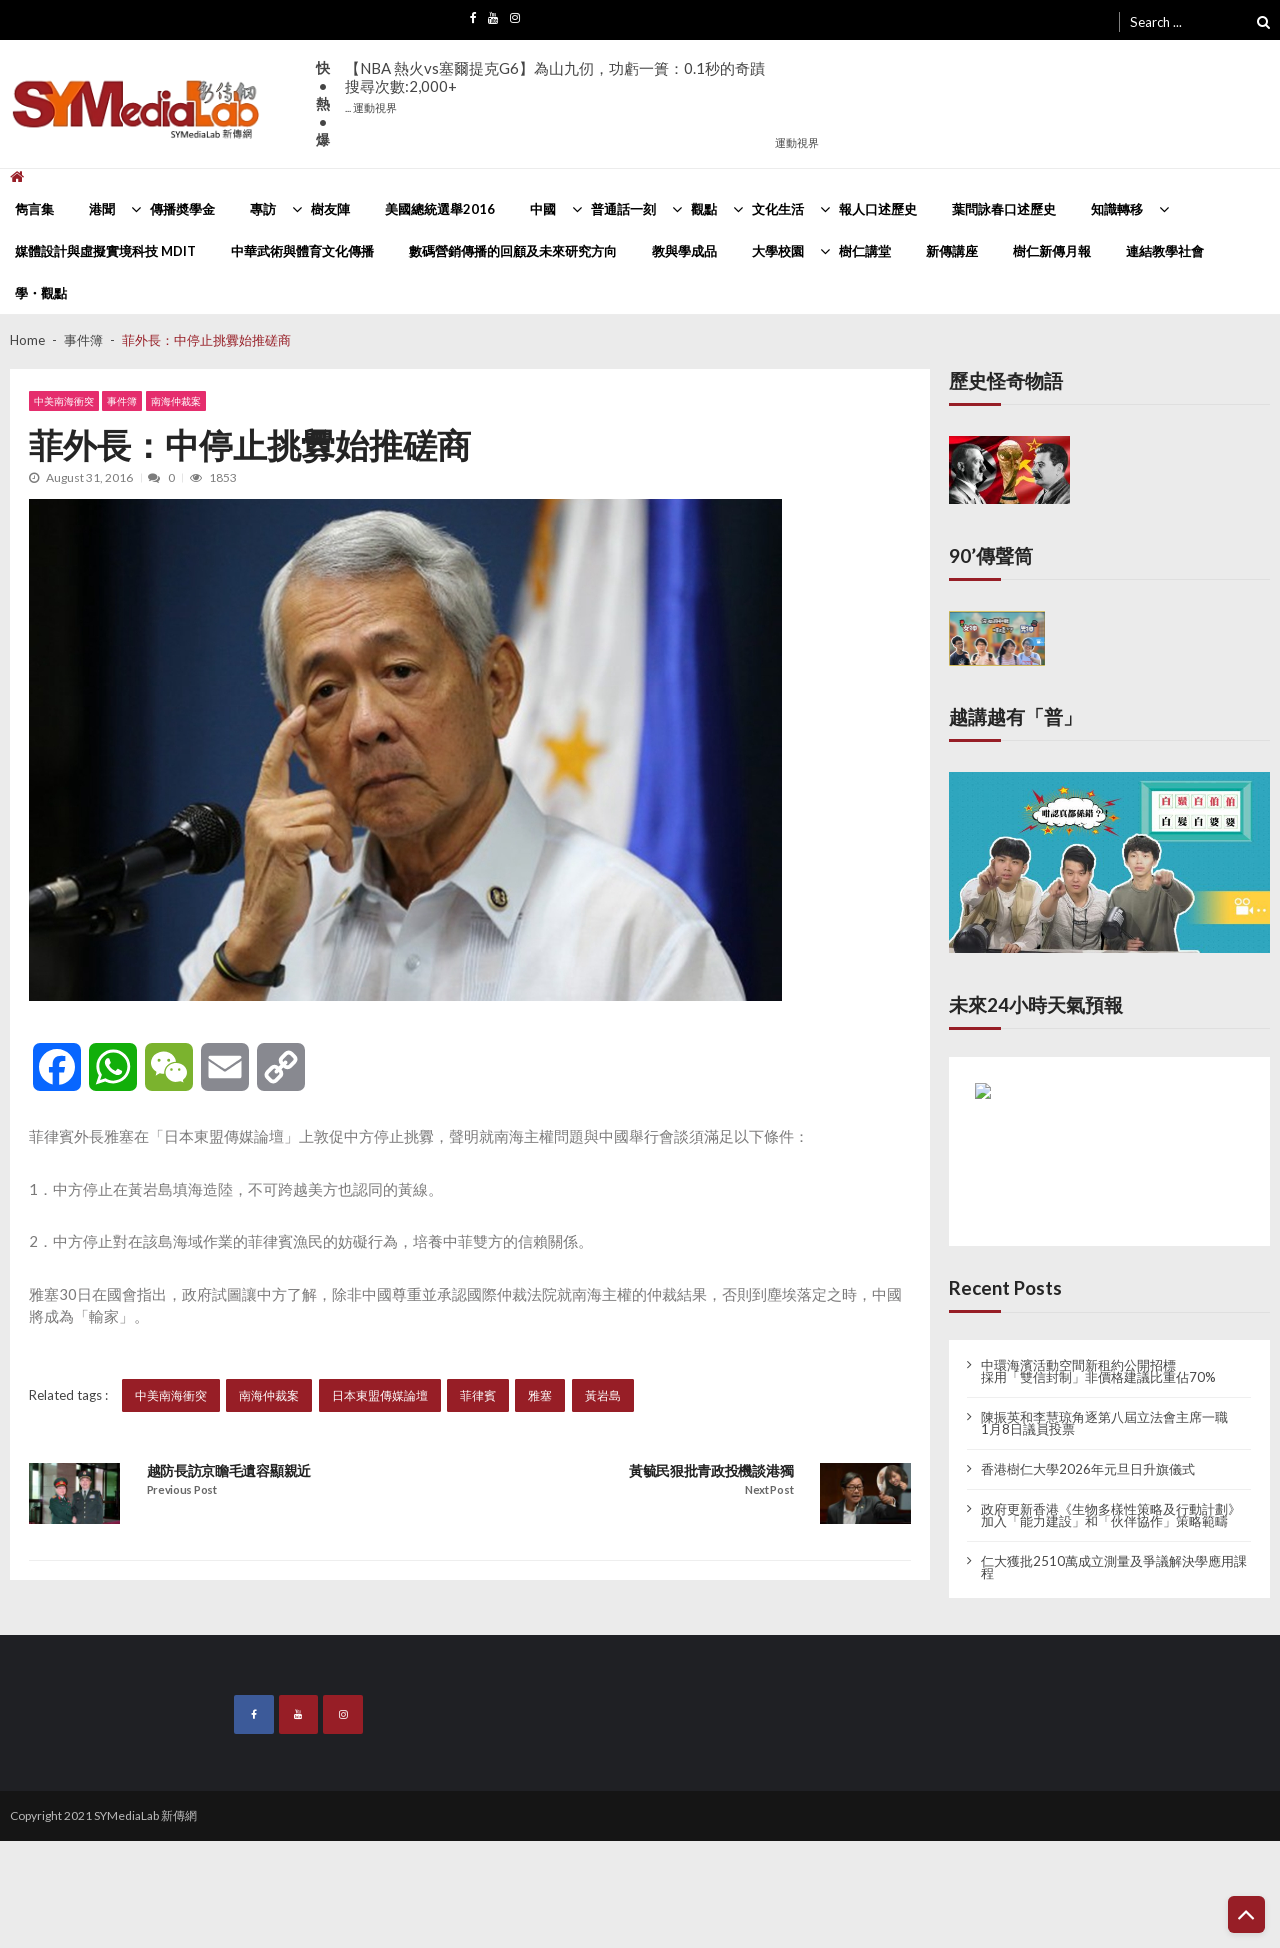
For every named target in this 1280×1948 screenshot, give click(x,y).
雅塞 (541, 1395)
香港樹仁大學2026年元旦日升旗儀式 (1088, 1469)
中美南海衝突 (64, 402)
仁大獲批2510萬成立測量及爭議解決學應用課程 (1114, 1567)
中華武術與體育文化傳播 (302, 251)
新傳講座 (952, 251)
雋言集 (34, 209)
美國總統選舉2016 (440, 209)
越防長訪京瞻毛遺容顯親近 (229, 1471)
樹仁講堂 (865, 251)
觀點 (704, 209)
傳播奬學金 (182, 209)
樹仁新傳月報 (1052, 251)
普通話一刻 (623, 209)
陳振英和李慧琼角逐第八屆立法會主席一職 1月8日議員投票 (1104, 1423)
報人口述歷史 (878, 209)
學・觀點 (41, 293)
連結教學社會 (1165, 251)
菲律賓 (478, 1395)
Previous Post (182, 1490)
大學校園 (778, 251)
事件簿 (123, 402)
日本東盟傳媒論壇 (380, 1395)
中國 (543, 209)
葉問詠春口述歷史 (1004, 209)
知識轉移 (1117, 209)
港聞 (102, 209)
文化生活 (778, 209)
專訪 (263, 209)
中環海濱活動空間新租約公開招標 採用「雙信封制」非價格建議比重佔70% (1098, 1371)
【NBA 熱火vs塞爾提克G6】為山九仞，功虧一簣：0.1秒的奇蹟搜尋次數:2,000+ (555, 86)
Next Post (769, 1490)
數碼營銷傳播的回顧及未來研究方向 (513, 251)
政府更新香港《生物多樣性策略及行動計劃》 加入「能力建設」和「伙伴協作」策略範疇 (1111, 1515)
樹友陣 (330, 209)
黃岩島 (603, 1395)
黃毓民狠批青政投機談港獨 (711, 1471)
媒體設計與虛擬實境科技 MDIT (105, 251)
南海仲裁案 (176, 402)
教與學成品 (684, 251)
